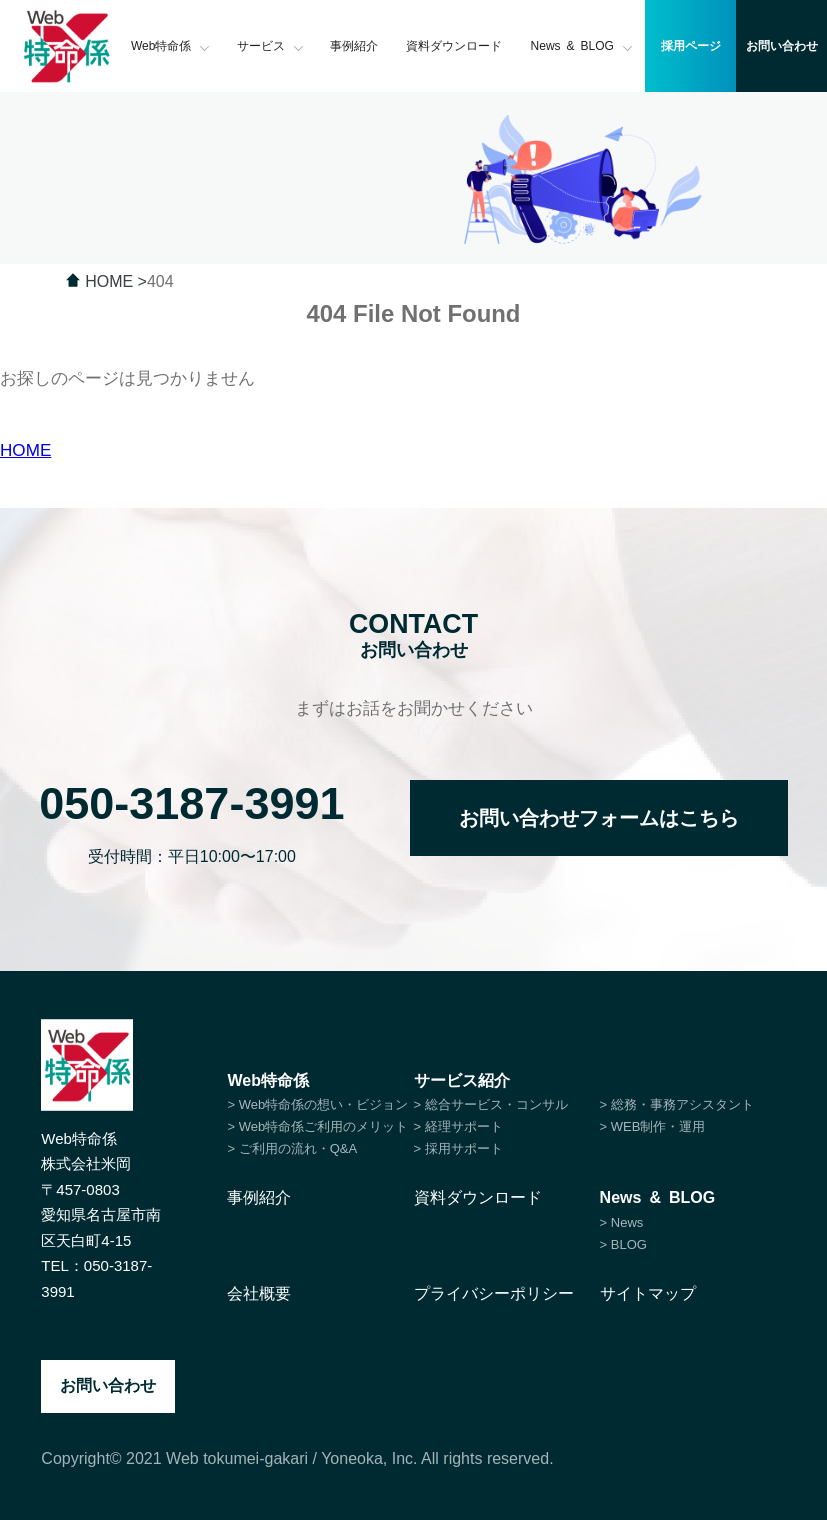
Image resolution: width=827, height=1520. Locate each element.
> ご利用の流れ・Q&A (292, 1148)
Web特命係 (170, 46)
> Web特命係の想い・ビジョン (317, 1104)
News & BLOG (582, 46)
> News (622, 1222)
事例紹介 (354, 46)
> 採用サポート (458, 1148)
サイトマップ (648, 1293)
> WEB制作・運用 (653, 1126)
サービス (270, 46)
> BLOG (623, 1244)
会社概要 (259, 1293)
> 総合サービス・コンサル (491, 1104)
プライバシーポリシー (494, 1293)
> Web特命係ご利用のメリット (317, 1126)
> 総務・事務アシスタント (677, 1104)
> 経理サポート (458, 1126)
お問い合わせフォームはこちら (599, 818)
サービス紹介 (462, 1080)
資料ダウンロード (454, 46)
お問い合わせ (108, 1385)
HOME (25, 450)
